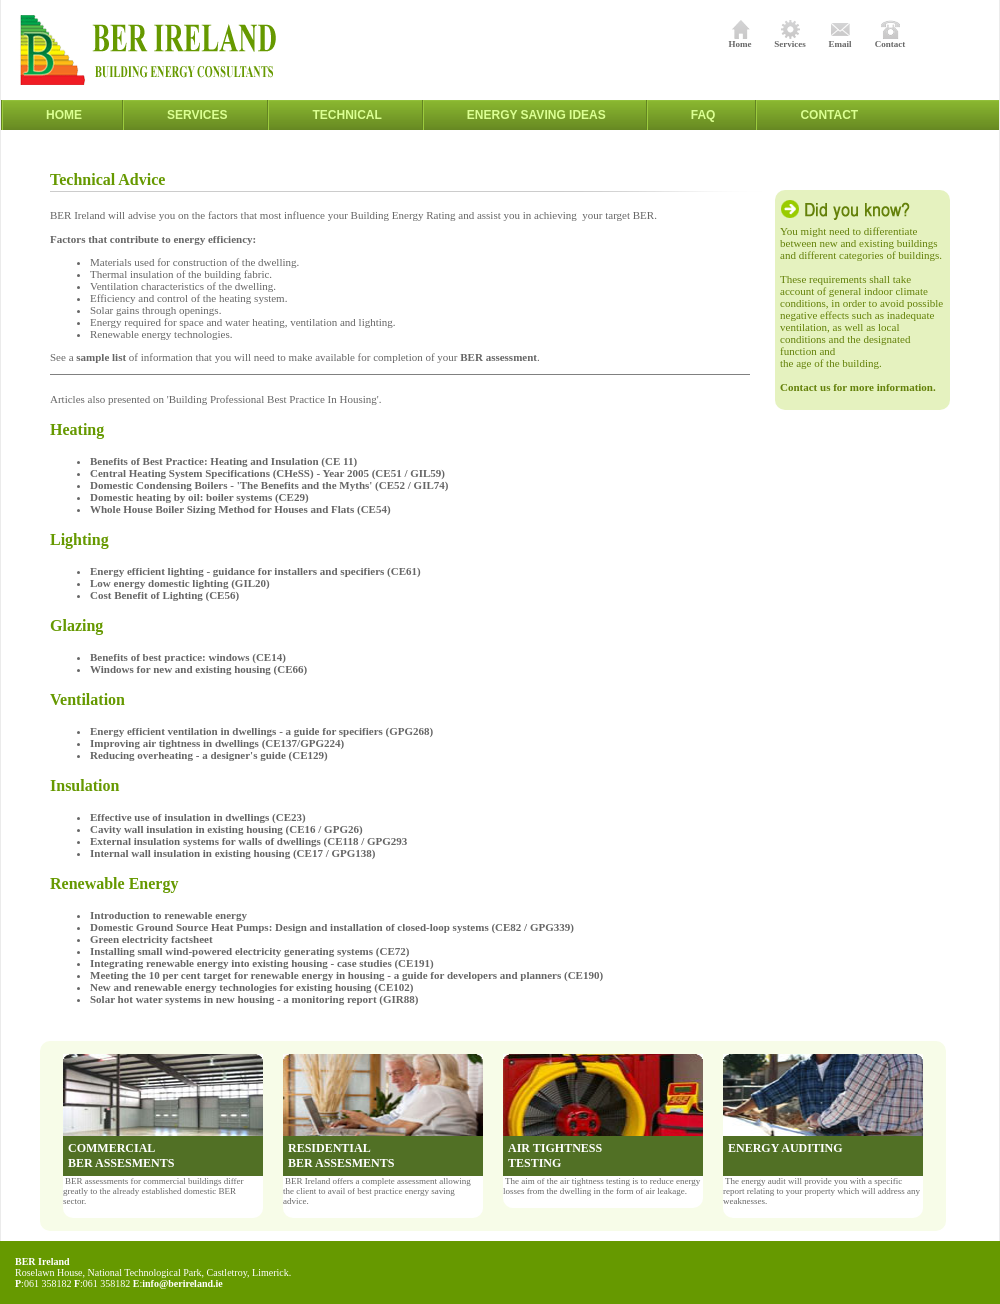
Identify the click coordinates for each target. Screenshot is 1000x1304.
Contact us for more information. (858, 387)
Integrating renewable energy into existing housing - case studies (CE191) (266, 963)
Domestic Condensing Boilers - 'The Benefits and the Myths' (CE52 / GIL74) (269, 485)
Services (790, 40)
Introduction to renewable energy (168, 915)
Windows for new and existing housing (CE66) (198, 669)
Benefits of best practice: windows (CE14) (190, 657)
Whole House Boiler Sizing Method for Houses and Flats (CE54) (243, 509)
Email (839, 40)
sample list (101, 357)
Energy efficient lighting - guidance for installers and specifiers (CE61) (256, 571)
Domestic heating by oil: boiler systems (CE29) (202, 497)
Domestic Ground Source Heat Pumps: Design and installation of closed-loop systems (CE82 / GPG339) (337, 927)
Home (740, 40)
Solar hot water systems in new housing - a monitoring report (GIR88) (254, 999)
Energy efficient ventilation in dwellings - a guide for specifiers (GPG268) (261, 731)
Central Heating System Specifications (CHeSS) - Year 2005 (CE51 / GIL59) (267, 473)
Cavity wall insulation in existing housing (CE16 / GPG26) (229, 829)
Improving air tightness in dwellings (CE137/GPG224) (217, 743)
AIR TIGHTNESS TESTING (555, 1155)
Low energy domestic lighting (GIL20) (180, 583)
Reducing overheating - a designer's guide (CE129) (209, 755)
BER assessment (498, 357)
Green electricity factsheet (151, 939)
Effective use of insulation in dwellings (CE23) (198, 817)
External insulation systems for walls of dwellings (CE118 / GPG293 (248, 841)
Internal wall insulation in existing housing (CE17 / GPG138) (232, 853)
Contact (890, 40)
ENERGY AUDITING (785, 1148)
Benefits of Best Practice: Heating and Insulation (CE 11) (223, 461)
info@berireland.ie (182, 1283)
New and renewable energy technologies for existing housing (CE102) (251, 987)
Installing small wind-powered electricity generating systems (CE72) (254, 951)
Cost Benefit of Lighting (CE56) (164, 595)
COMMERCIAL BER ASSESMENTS (121, 1155)
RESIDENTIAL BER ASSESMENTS (341, 1155)
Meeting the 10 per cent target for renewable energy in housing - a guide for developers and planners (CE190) (346, 975)
